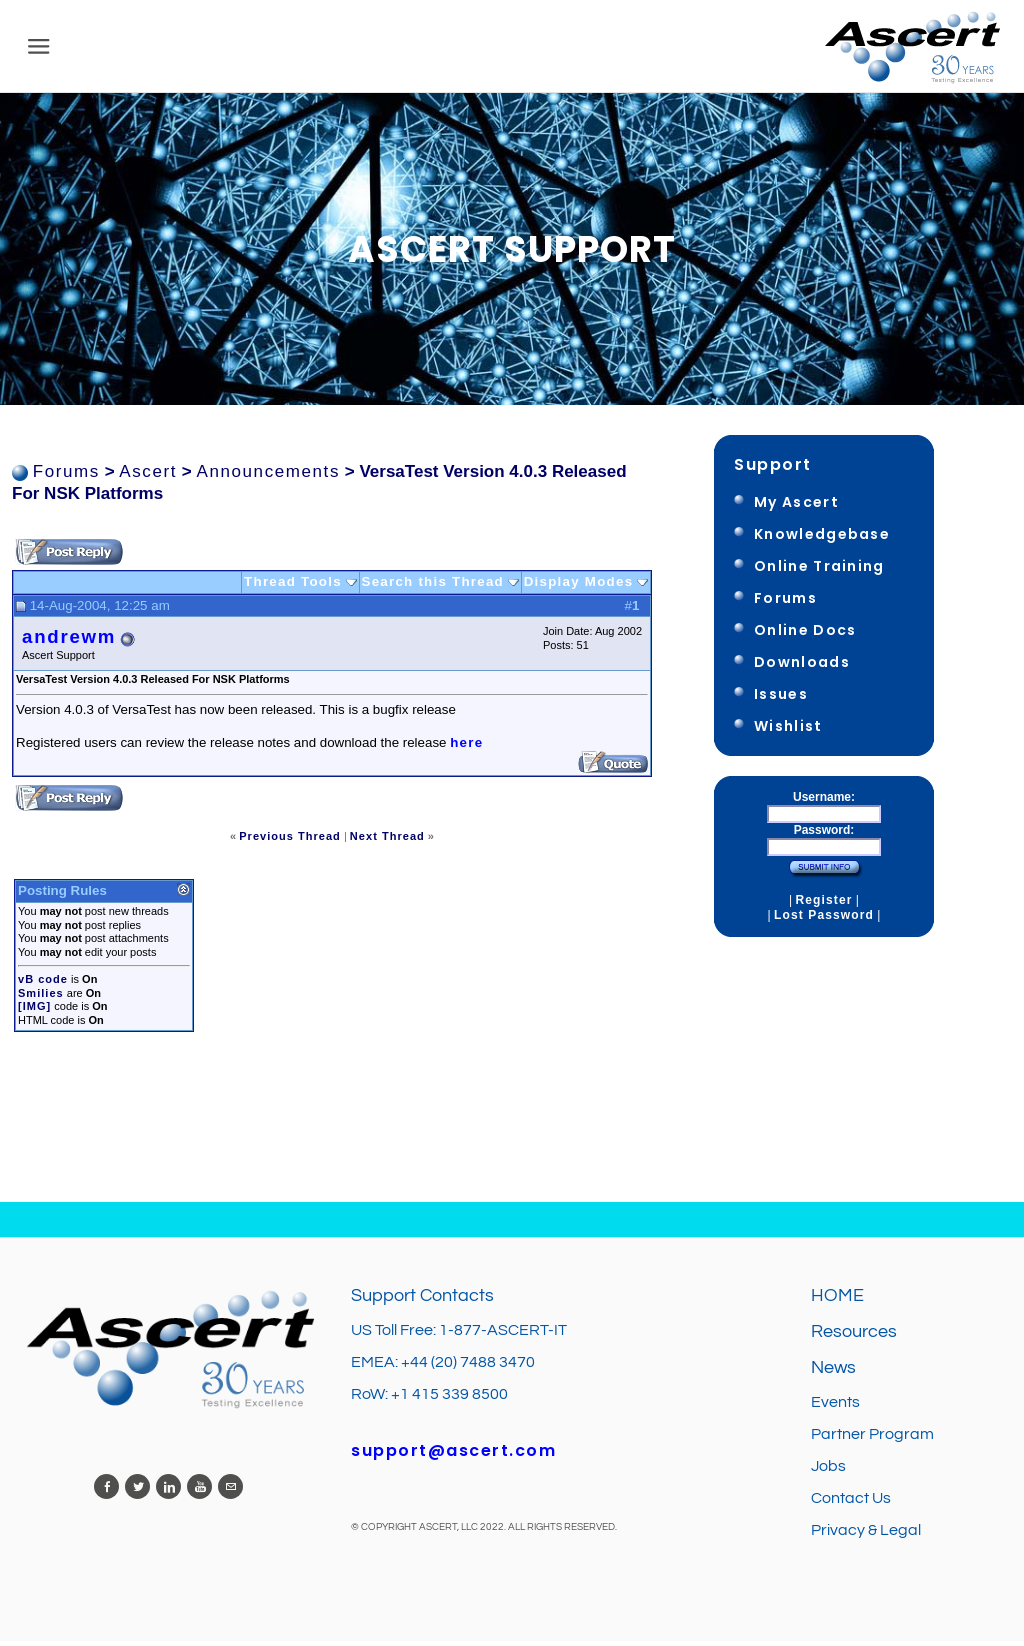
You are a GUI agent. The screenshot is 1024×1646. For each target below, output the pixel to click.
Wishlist (788, 731)
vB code (43, 984)
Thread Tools (293, 586)
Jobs (830, 1471)
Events (835, 1407)
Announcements (268, 476)
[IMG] (34, 1011)
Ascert (148, 476)
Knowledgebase (822, 539)
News (833, 1372)
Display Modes (579, 586)
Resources (854, 1336)
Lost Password (824, 920)
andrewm (69, 642)
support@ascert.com (453, 1455)
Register (823, 905)
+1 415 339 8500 (449, 1399)
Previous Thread (290, 841)
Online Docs (805, 635)
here (466, 747)
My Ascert (796, 507)
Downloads (802, 667)
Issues (781, 699)
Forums (66, 476)
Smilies (41, 998)
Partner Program (872, 1439)
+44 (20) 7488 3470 (468, 1367)
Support (773, 469)
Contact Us (851, 1503)
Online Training (819, 571)
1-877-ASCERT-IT (503, 1335)
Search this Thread (433, 586)
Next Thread (387, 841)
